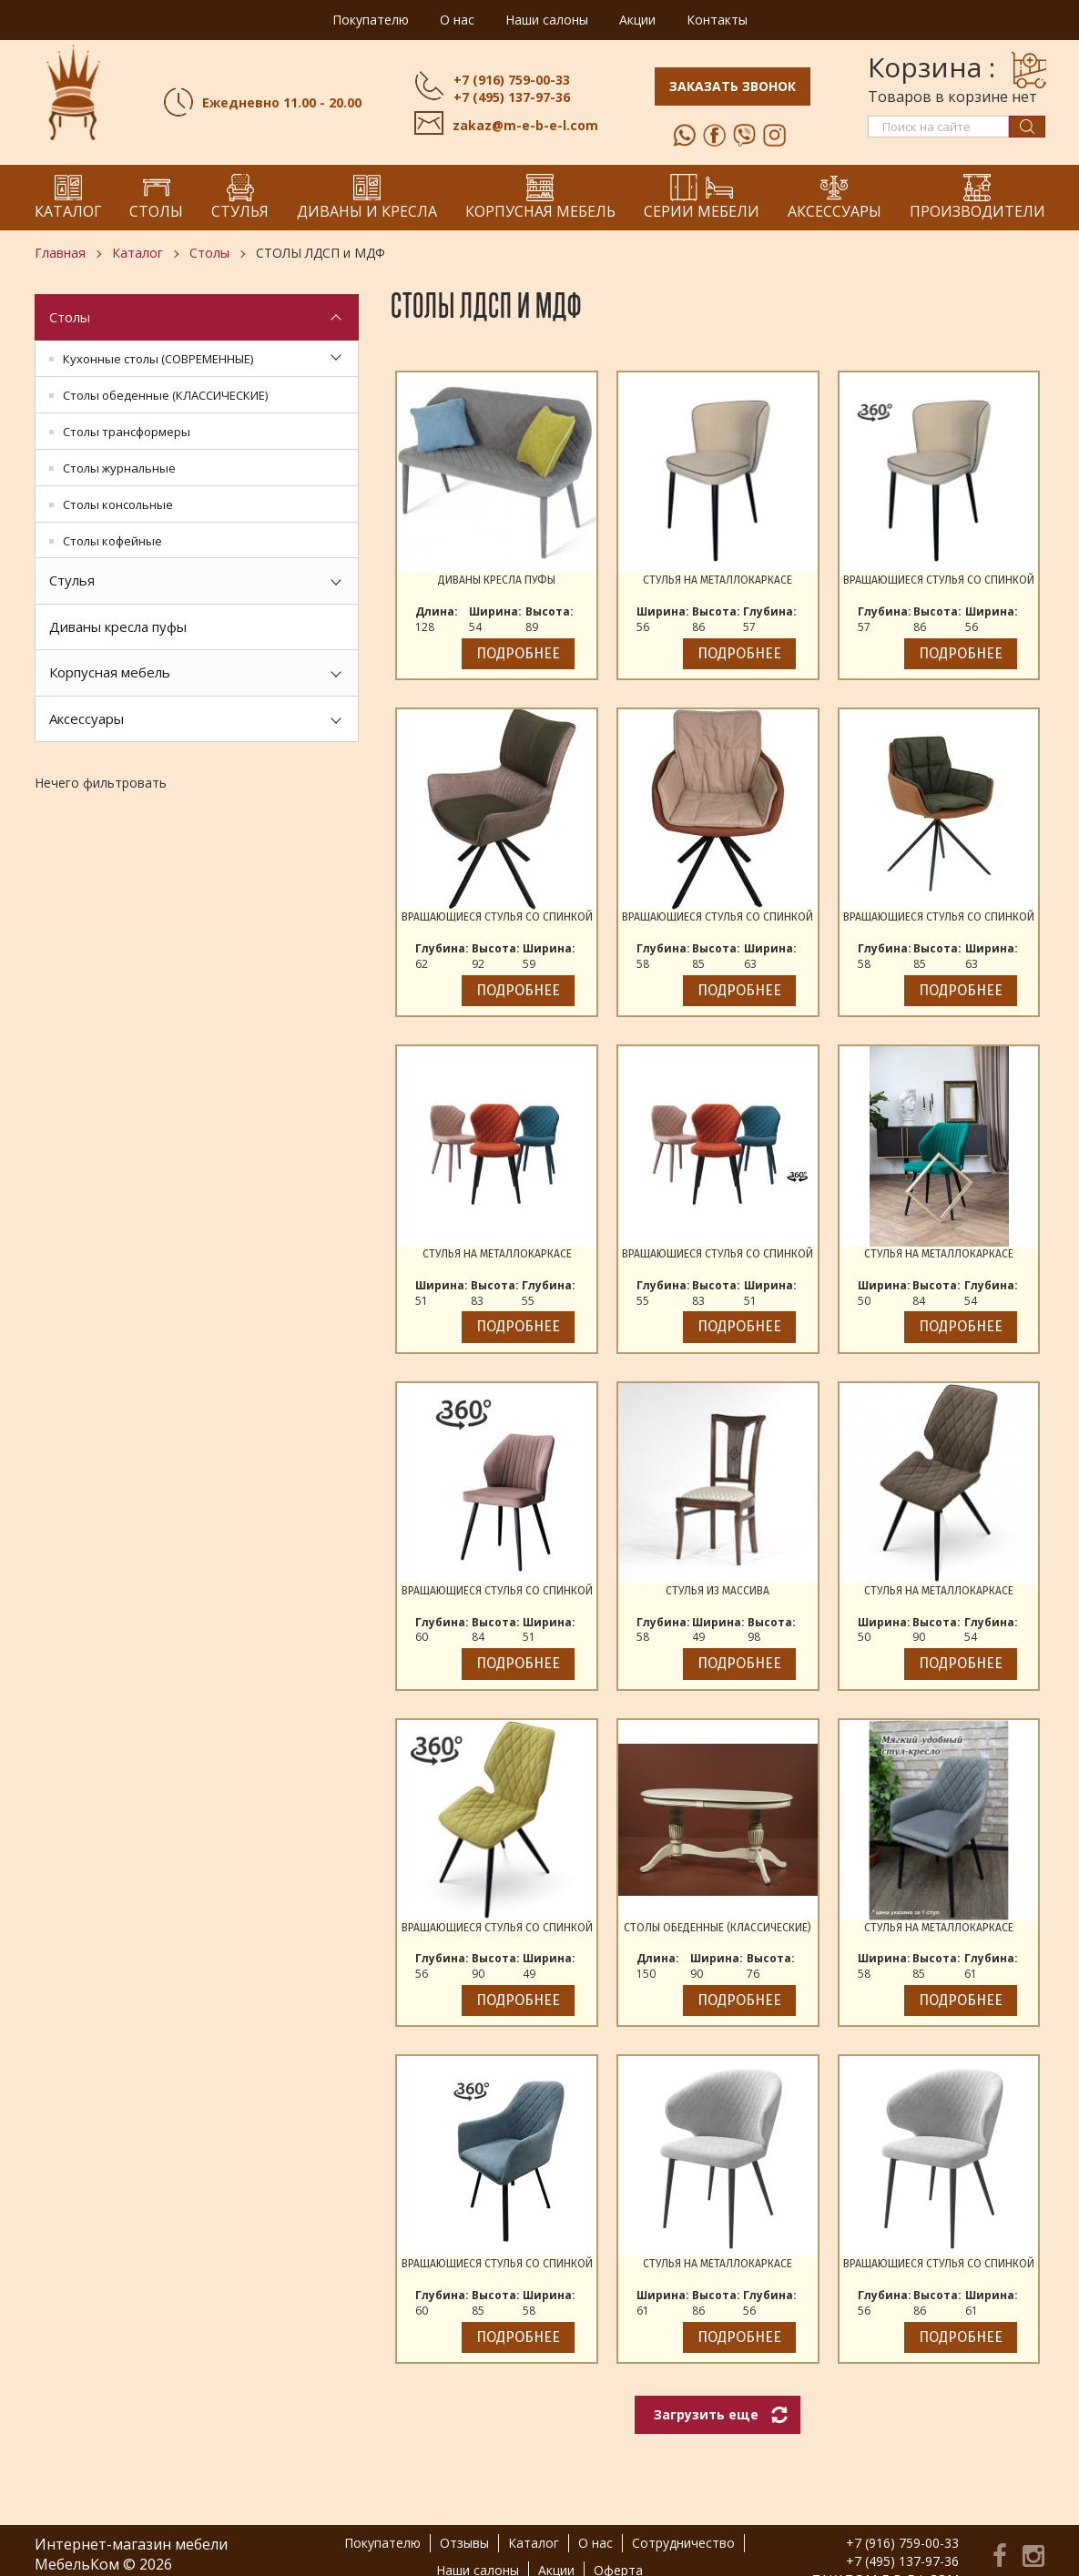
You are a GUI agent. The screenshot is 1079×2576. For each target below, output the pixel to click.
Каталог (137, 252)
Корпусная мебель (109, 672)
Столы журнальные (119, 468)
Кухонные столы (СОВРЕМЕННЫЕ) (158, 359)
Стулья (72, 580)
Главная (60, 252)
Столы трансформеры (126, 431)
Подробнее (518, 653)
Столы (209, 252)
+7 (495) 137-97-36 (511, 97)
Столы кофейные (112, 541)
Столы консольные (118, 504)
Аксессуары (86, 718)
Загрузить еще (706, 2414)
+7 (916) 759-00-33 (511, 79)
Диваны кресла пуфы (118, 626)
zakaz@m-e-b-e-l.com (525, 125)
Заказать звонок (732, 86)
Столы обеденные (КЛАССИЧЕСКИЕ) (165, 395)
